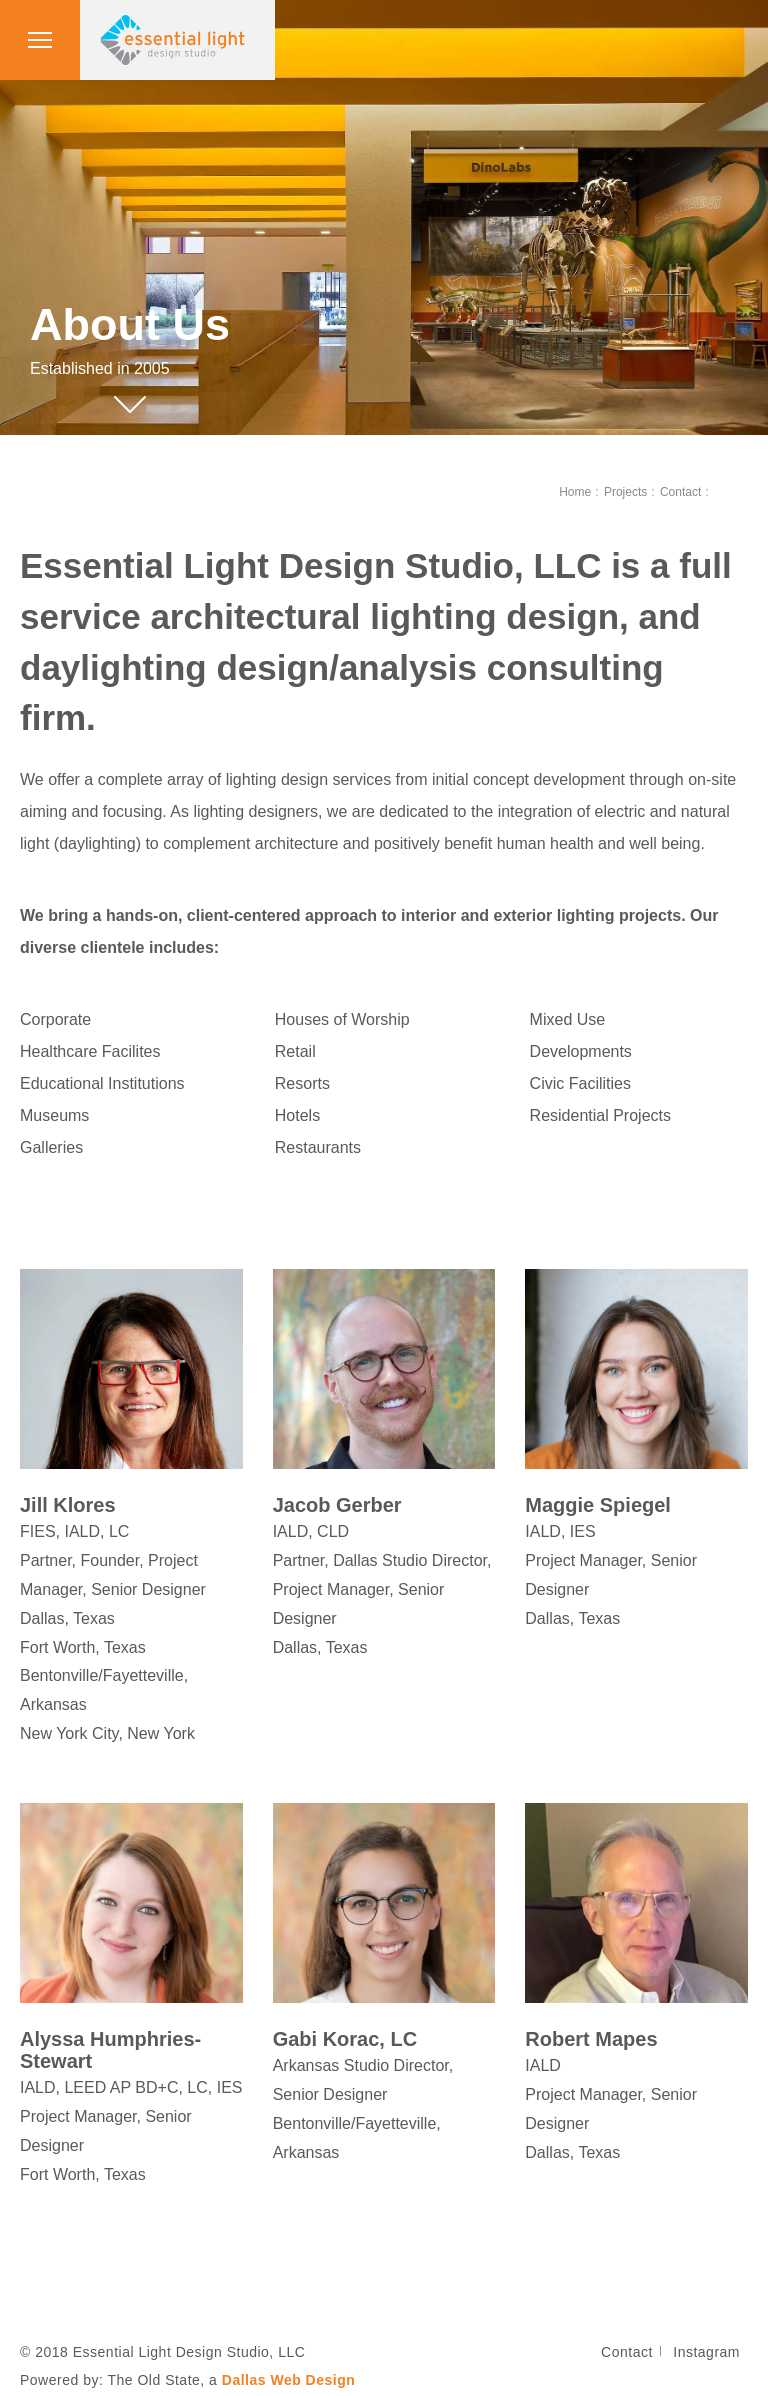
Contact (680, 492)
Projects (625, 492)
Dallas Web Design (289, 2380)
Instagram (706, 2352)
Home (575, 492)
